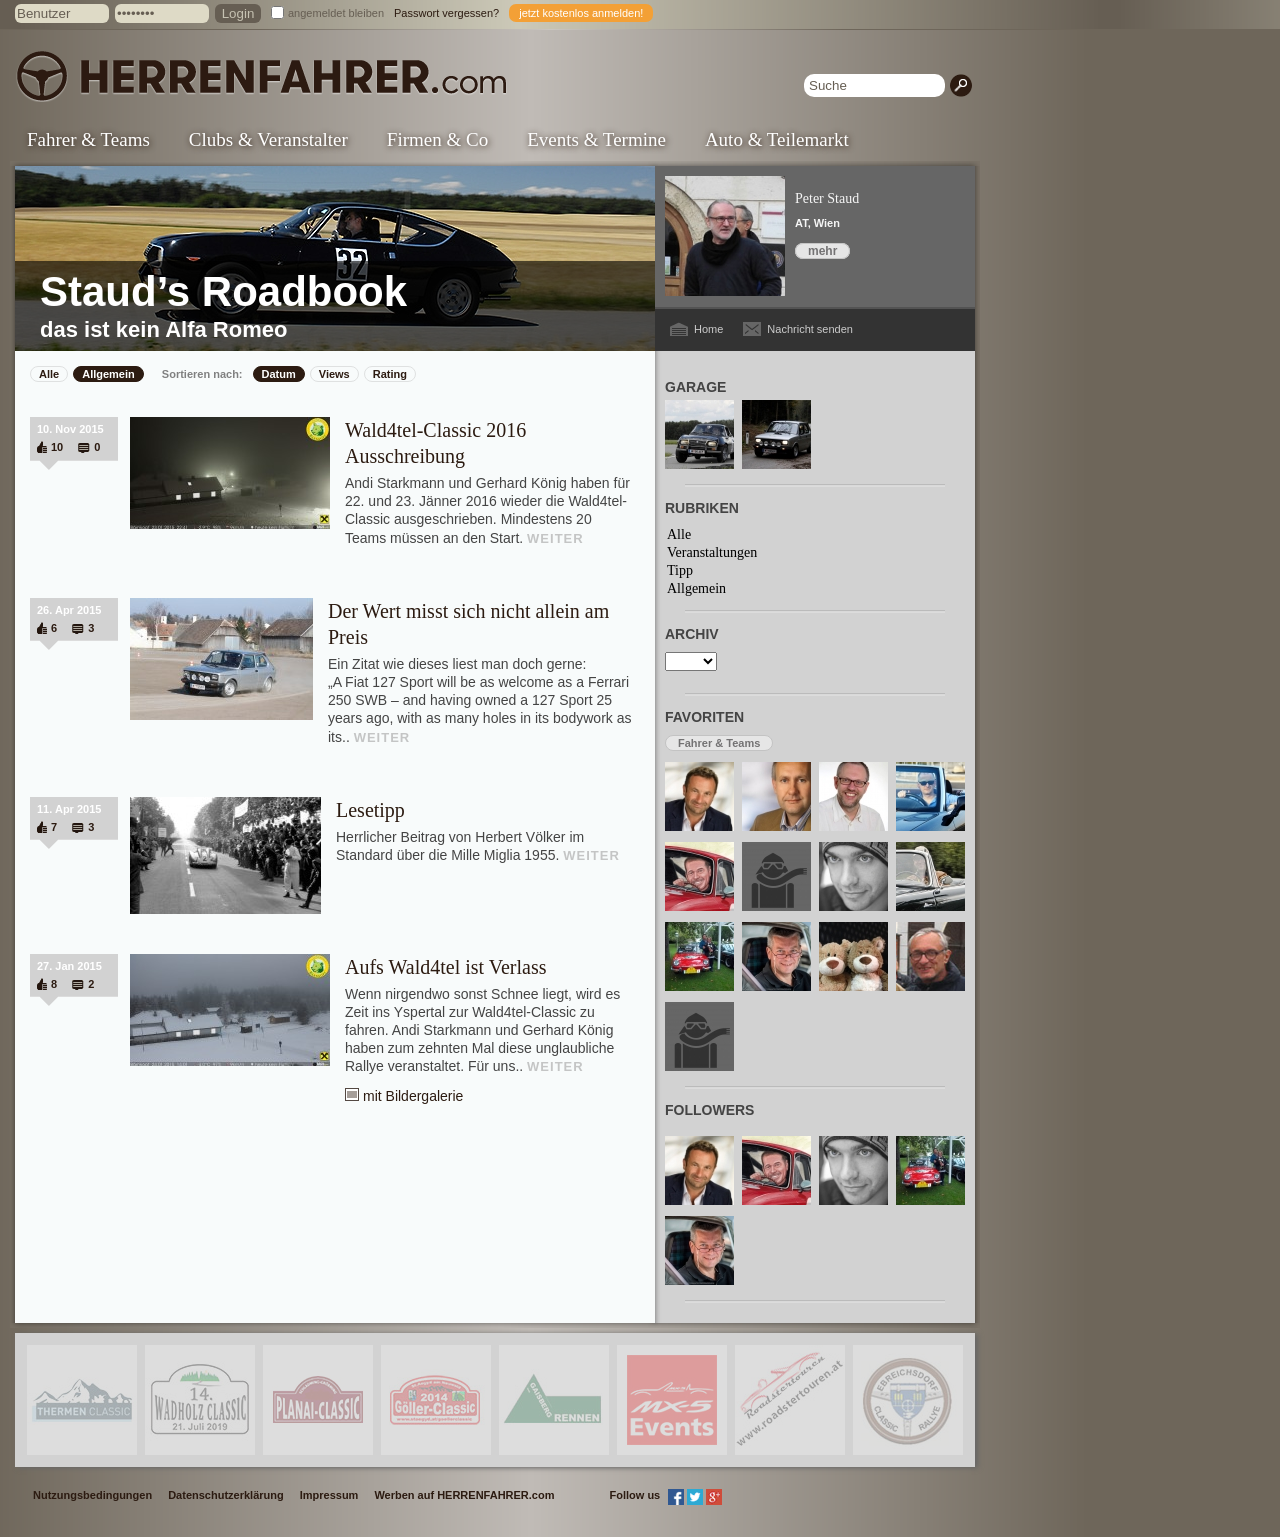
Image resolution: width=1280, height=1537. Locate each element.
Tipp (680, 570)
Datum (279, 374)
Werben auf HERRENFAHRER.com (464, 1495)
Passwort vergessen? (446, 13)
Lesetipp (370, 810)
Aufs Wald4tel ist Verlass (446, 967)
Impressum (329, 1495)
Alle (49, 374)
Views (334, 374)
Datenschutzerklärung (226, 1495)
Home (708, 329)
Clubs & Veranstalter (268, 139)
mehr (822, 251)
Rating (390, 374)
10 (57, 447)
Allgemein (108, 374)
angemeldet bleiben (336, 13)
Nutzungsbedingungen (92, 1495)
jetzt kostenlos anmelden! (581, 13)
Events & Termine (596, 139)
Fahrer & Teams (88, 139)
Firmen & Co (437, 139)
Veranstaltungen (712, 552)
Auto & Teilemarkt (777, 139)
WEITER (555, 538)
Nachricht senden (810, 329)
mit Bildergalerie (413, 1096)
